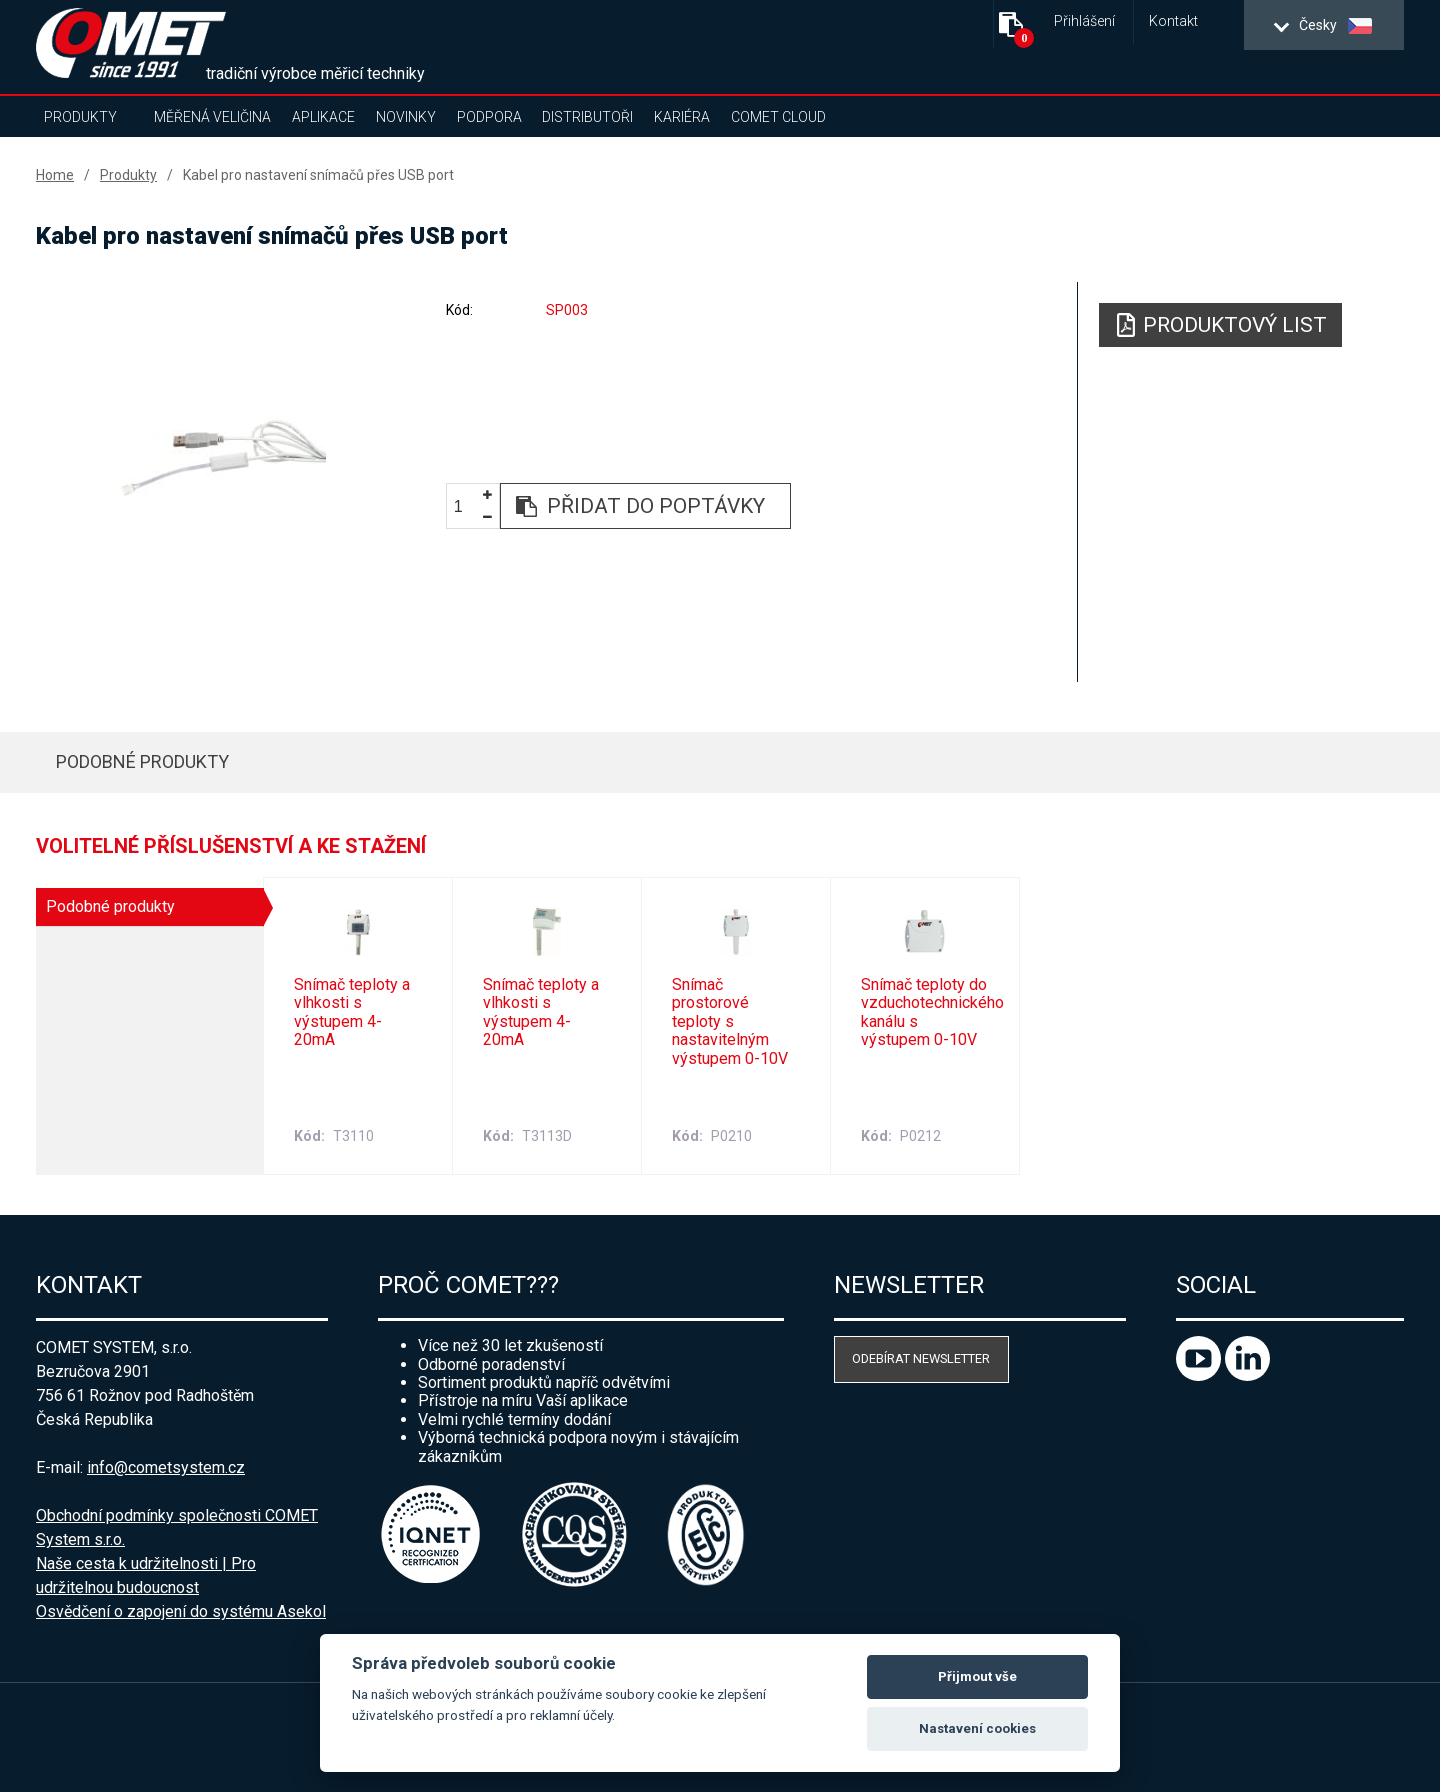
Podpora (489, 117)
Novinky (406, 117)
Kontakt (1173, 21)
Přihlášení (1084, 21)
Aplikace (323, 117)
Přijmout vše (977, 1676)
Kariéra (682, 117)
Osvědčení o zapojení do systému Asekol (181, 1611)
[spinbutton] (466, 506)
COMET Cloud (778, 117)
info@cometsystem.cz (166, 1467)
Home (55, 175)
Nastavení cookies (977, 1728)
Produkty (80, 117)
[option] (220, 457)
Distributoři (587, 117)
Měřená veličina (212, 117)
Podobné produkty (142, 761)
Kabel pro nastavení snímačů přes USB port (318, 175)
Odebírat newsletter (921, 1358)
